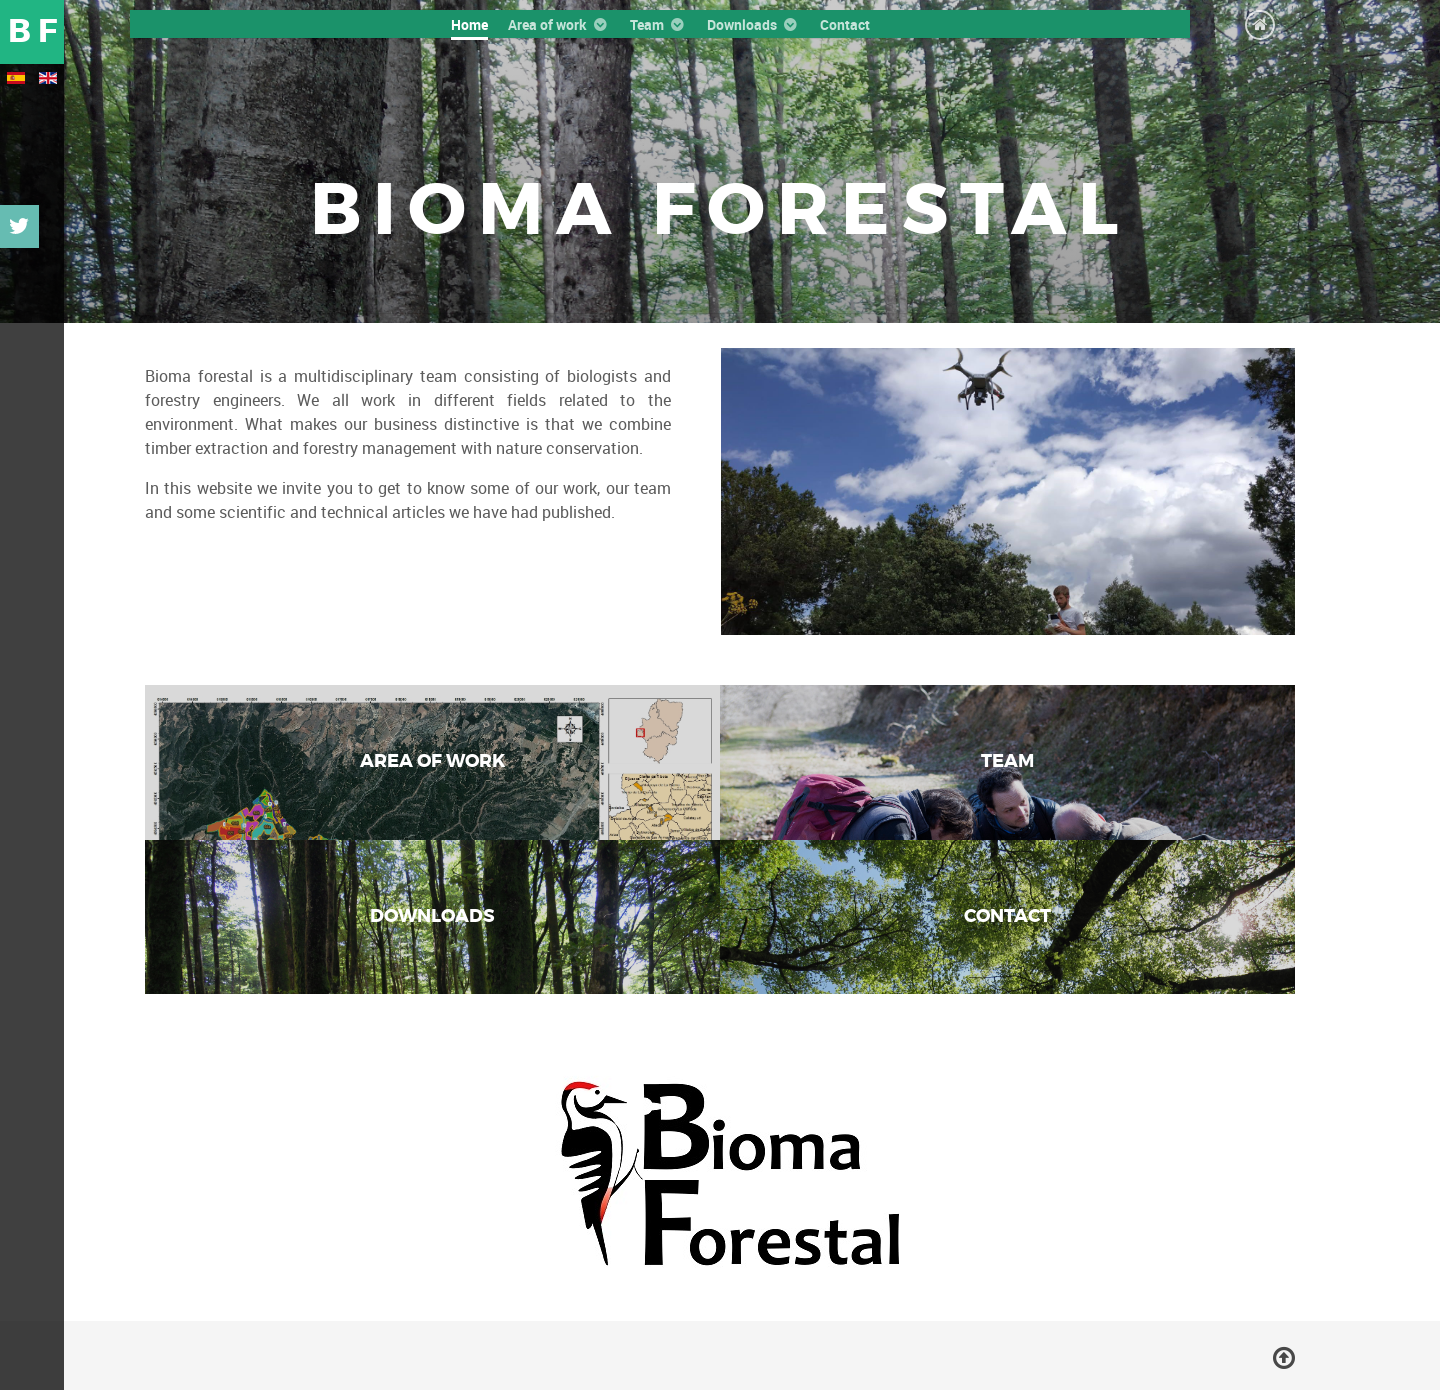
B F (32, 31)
